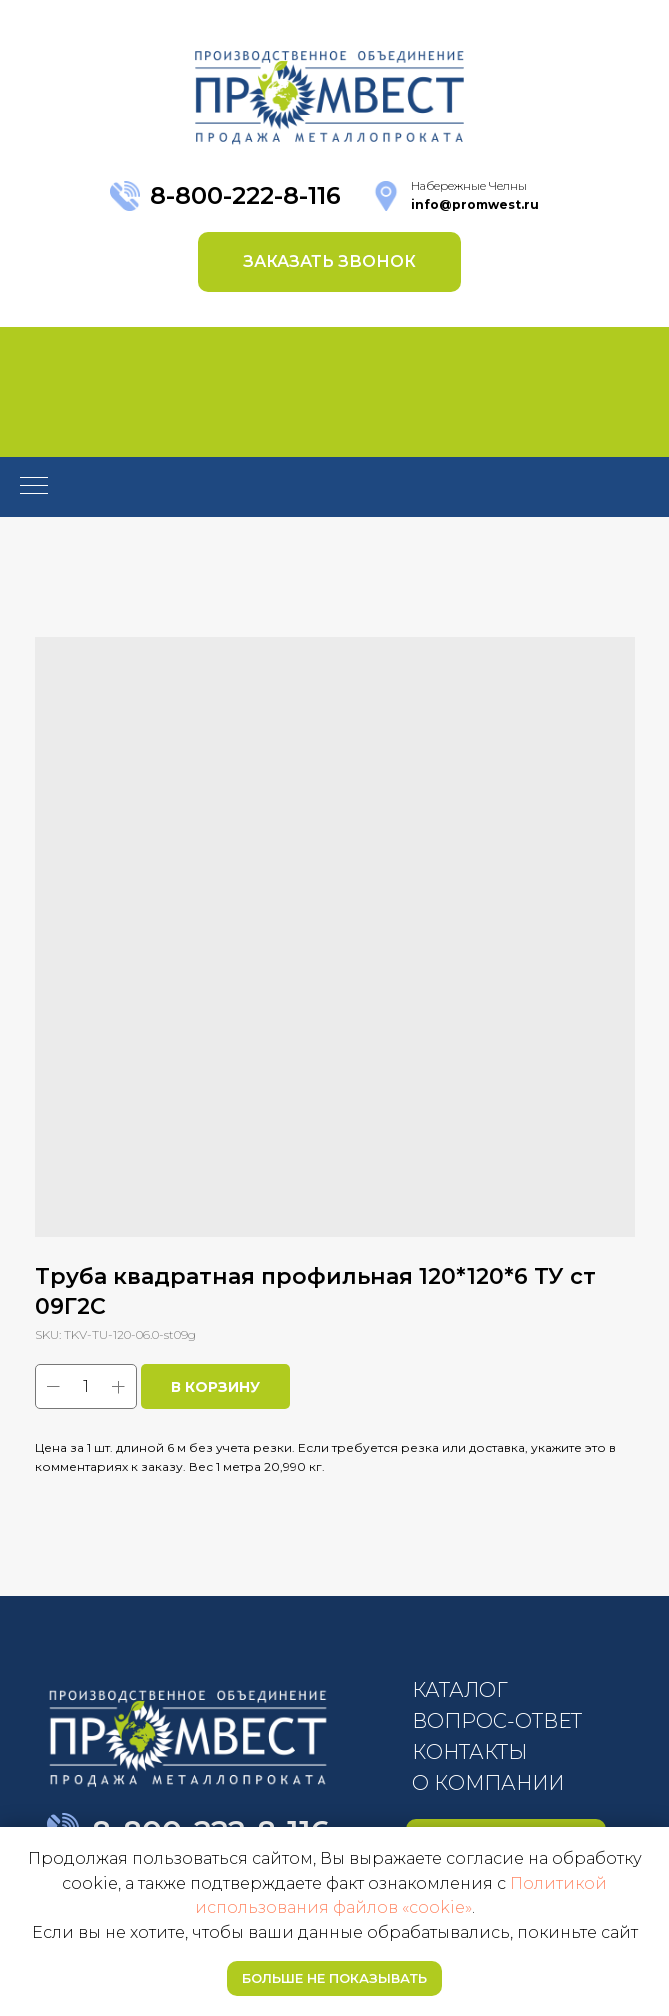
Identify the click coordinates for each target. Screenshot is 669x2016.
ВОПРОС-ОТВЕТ (497, 1721)
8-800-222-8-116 (245, 195)
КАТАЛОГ (460, 1690)
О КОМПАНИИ (488, 1783)
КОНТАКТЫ (469, 1752)
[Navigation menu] (34, 487)
